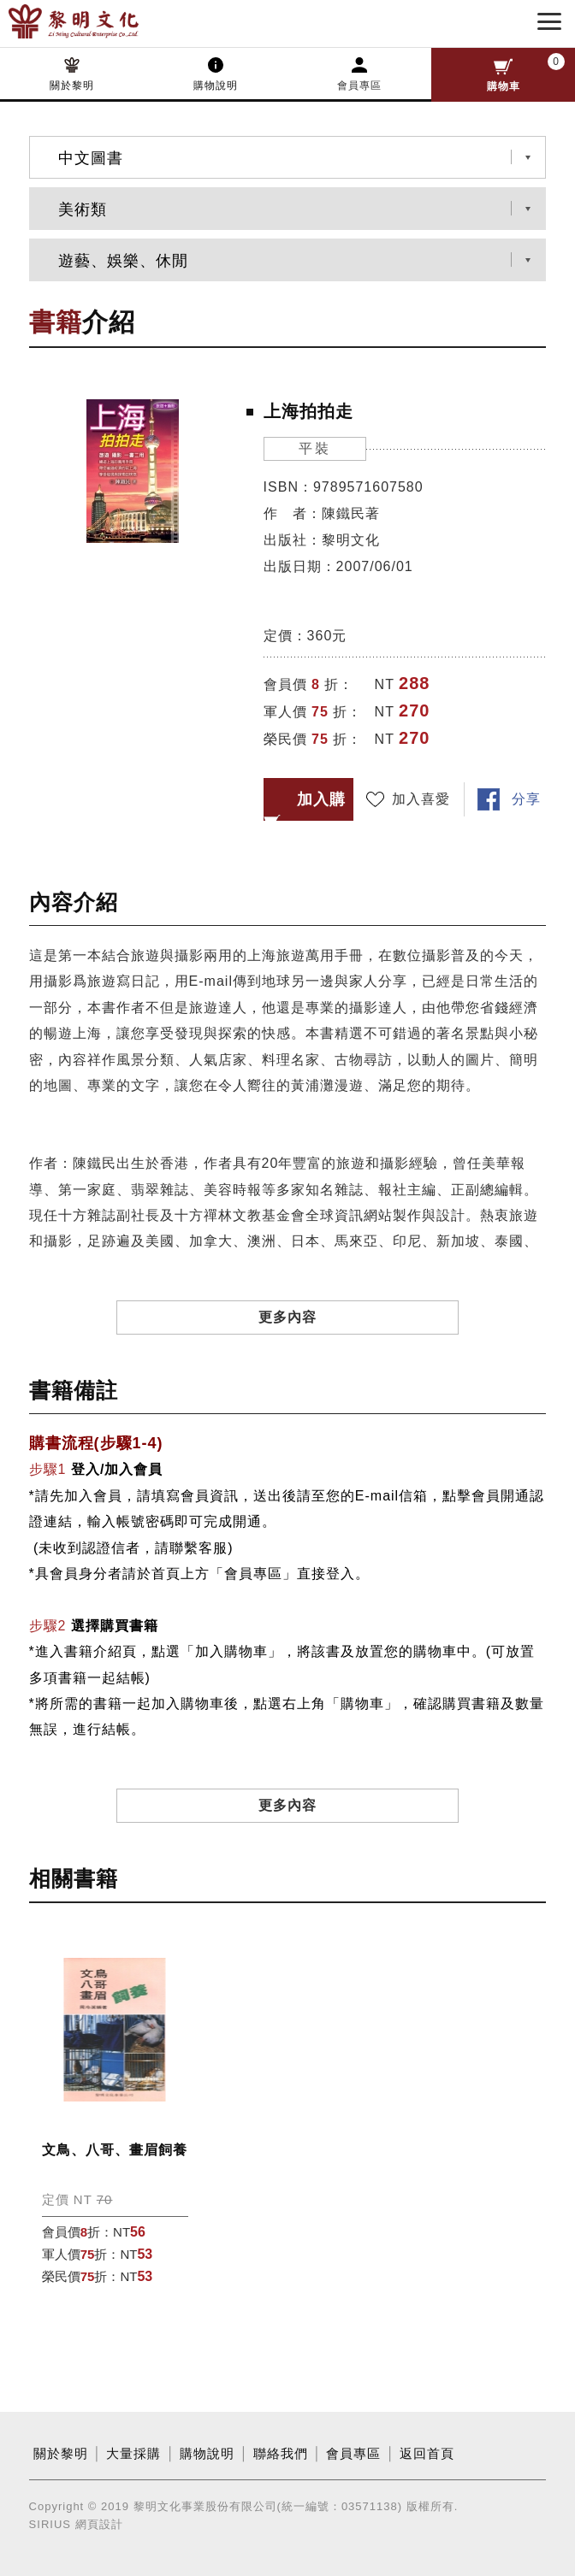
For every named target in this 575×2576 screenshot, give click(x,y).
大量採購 (133, 2454)
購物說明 (215, 85)
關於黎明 (72, 85)
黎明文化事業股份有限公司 (101, 21)
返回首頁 (427, 2454)
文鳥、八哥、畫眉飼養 (114, 2150)
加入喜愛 (421, 799)
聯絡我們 (280, 2454)
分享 (526, 799)
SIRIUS (50, 2524)
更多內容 (287, 1317)
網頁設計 (99, 2524)
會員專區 (359, 85)
